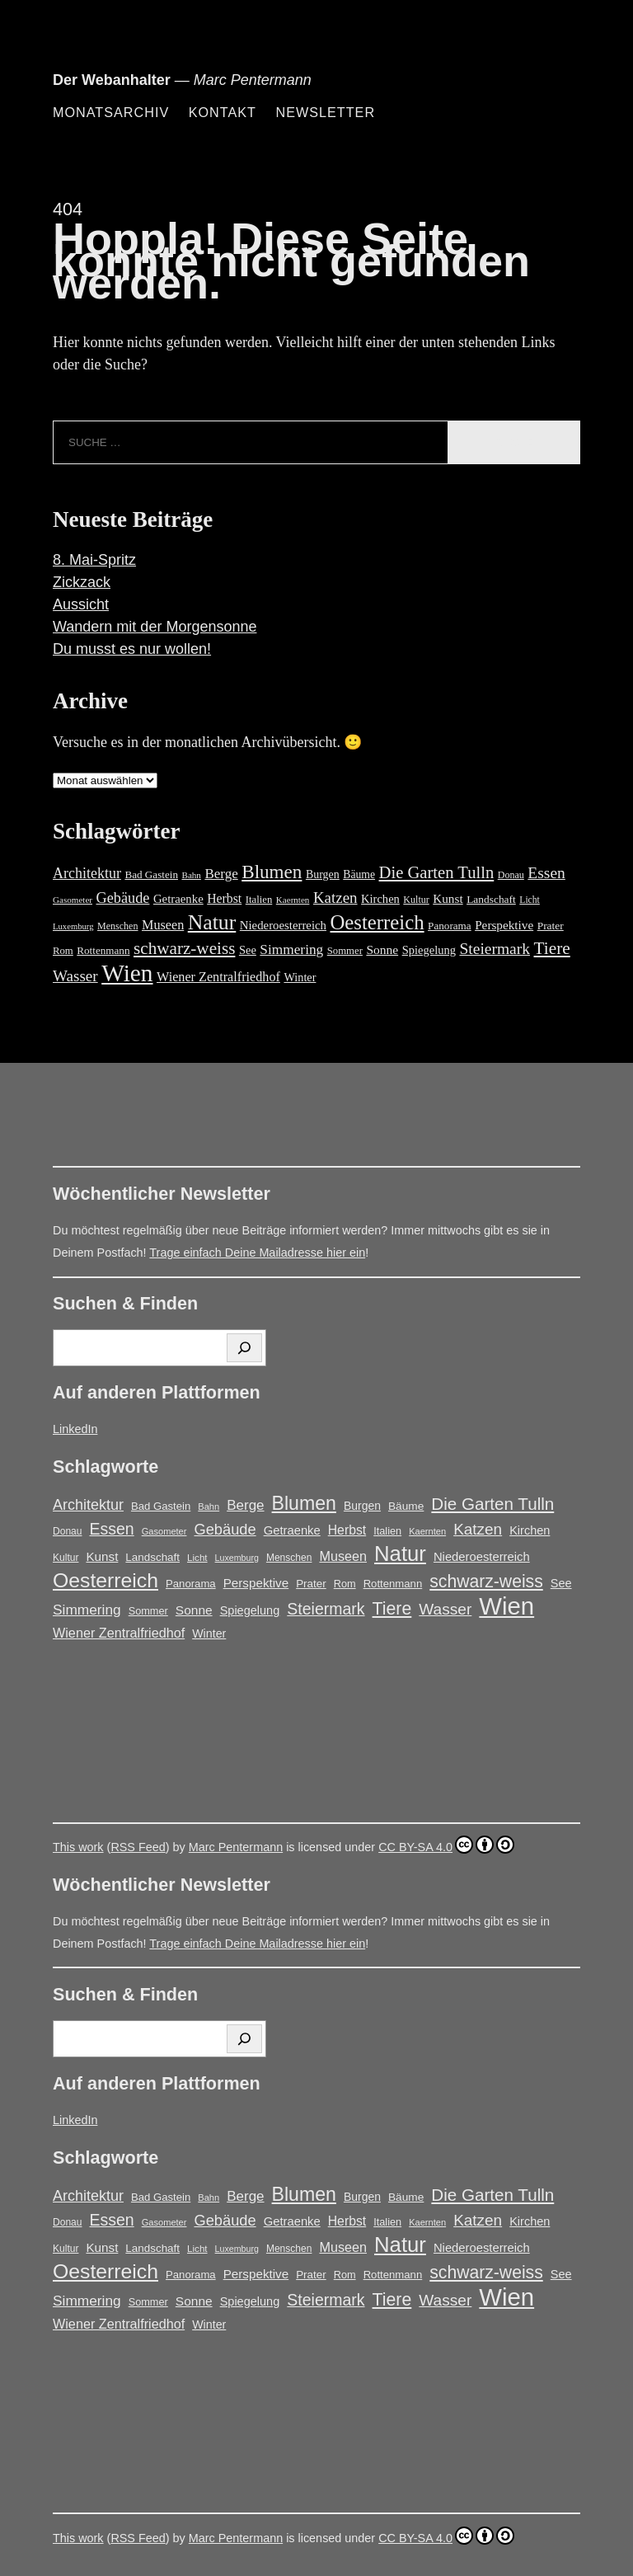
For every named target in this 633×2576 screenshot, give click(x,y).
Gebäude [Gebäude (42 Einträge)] (123, 898)
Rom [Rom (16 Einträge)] (63, 951)
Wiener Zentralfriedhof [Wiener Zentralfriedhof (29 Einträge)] (218, 977)
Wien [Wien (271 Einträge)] (126, 973)
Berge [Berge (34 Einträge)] (220, 873)
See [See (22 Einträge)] (247, 950)
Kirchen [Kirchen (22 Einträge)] (380, 898)
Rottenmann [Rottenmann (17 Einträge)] (103, 950)
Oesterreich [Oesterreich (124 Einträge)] (377, 922)
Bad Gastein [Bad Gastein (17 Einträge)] (151, 874)
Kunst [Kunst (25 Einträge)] (447, 898)
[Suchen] (244, 1347)
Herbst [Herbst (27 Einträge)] (224, 898)
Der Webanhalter (112, 80)
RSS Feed (137, 1847)
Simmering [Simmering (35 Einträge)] (291, 949)
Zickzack (81, 582)
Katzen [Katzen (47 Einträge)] (335, 897)
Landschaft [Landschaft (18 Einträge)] (491, 899)
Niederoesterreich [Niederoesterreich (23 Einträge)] (283, 925)
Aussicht (81, 604)
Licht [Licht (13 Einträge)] (529, 900)
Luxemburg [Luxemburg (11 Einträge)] (73, 926)
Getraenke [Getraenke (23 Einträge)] (178, 898)
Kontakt (222, 112)
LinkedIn (75, 1429)
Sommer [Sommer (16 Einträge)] (345, 951)
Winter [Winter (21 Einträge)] (300, 977)
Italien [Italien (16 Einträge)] (259, 899)
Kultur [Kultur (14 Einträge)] (416, 899)
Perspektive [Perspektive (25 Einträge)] (504, 925)
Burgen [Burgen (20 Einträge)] (323, 874)
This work (78, 1847)
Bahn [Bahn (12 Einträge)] (191, 875)
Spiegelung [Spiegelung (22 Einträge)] (429, 950)
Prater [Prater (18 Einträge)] (550, 925)
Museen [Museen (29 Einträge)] (163, 925)
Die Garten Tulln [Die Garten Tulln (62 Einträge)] (437, 872)
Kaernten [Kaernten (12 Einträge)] (293, 900)
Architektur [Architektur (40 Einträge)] (87, 873)
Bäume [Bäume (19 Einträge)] (359, 874)
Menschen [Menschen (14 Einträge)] (117, 926)
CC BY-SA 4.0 (446, 1845)
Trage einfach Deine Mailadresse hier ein (257, 1252)
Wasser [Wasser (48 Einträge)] (75, 976)
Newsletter (325, 112)
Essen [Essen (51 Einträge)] (546, 872)
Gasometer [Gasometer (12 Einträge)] (72, 900)
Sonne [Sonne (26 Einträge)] (382, 949)
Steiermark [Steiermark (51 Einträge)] (494, 948)
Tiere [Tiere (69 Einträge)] (552, 948)
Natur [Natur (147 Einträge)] (212, 922)
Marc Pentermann (236, 1847)
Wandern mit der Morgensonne (154, 626)
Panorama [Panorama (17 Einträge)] (449, 925)
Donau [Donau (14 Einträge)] (511, 875)
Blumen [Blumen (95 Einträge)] (271, 871)
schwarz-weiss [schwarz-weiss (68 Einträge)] (184, 948)
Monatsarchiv (111, 112)
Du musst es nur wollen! (132, 649)
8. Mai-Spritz (94, 560)
